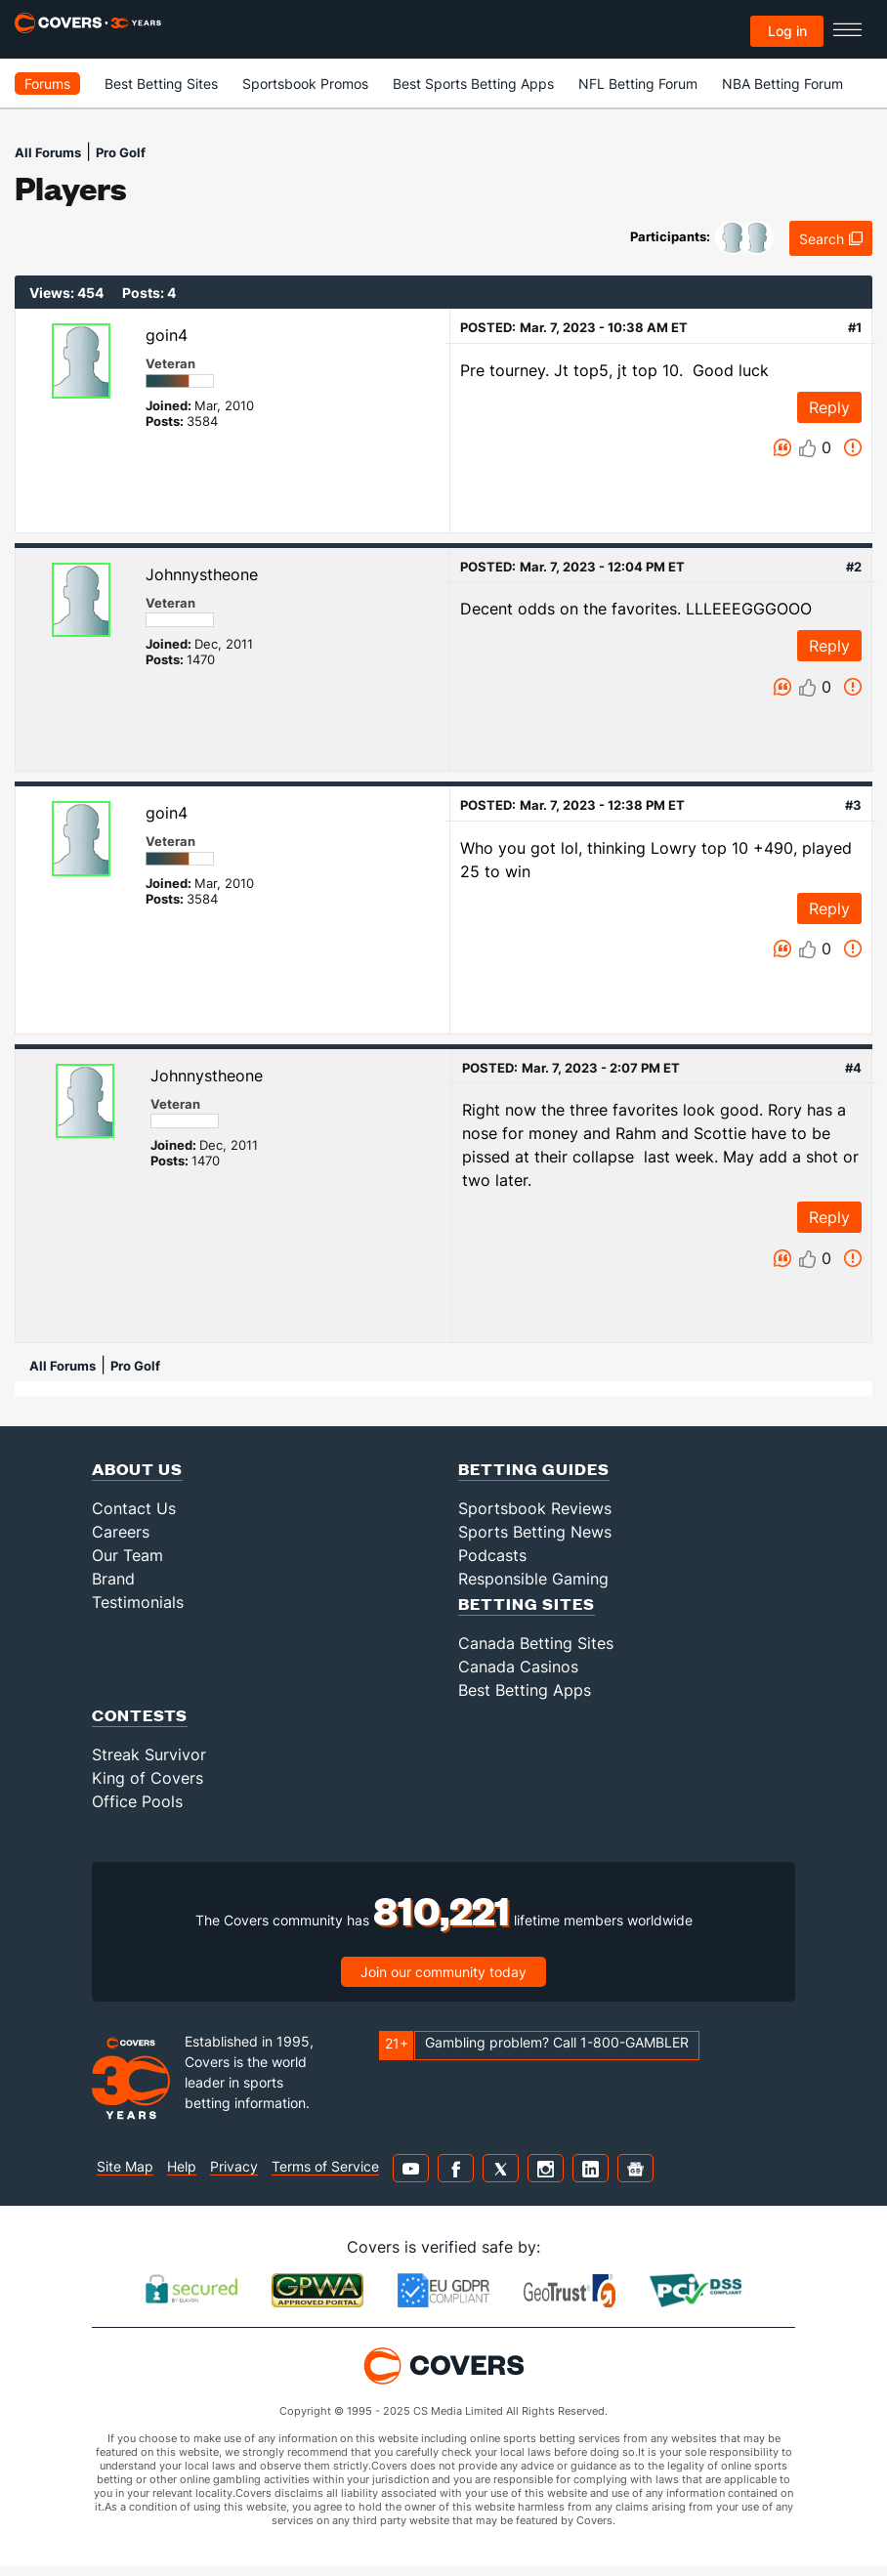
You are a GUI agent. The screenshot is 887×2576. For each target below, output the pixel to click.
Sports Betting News (535, 1531)
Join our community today (443, 1972)
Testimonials (138, 1602)
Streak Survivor (149, 1754)
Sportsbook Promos (305, 83)
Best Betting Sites (161, 83)
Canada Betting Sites (535, 1643)
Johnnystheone (202, 574)
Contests (140, 1715)
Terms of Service (325, 2166)
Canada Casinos (518, 1666)
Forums (47, 83)
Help (181, 2166)
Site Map (125, 2166)
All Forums (48, 152)
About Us (137, 1468)
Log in (787, 30)
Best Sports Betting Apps (473, 83)
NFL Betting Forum (637, 83)
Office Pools (137, 1801)
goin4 (167, 335)
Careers (120, 1531)
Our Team (127, 1555)
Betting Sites (526, 1603)
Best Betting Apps (524, 1690)
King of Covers (147, 1778)
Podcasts (492, 1555)
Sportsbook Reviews (535, 1508)
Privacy (234, 2166)
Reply (829, 407)
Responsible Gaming (533, 1578)
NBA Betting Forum (782, 83)
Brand (113, 1578)
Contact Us (134, 1508)
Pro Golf (121, 152)
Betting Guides (534, 1468)
